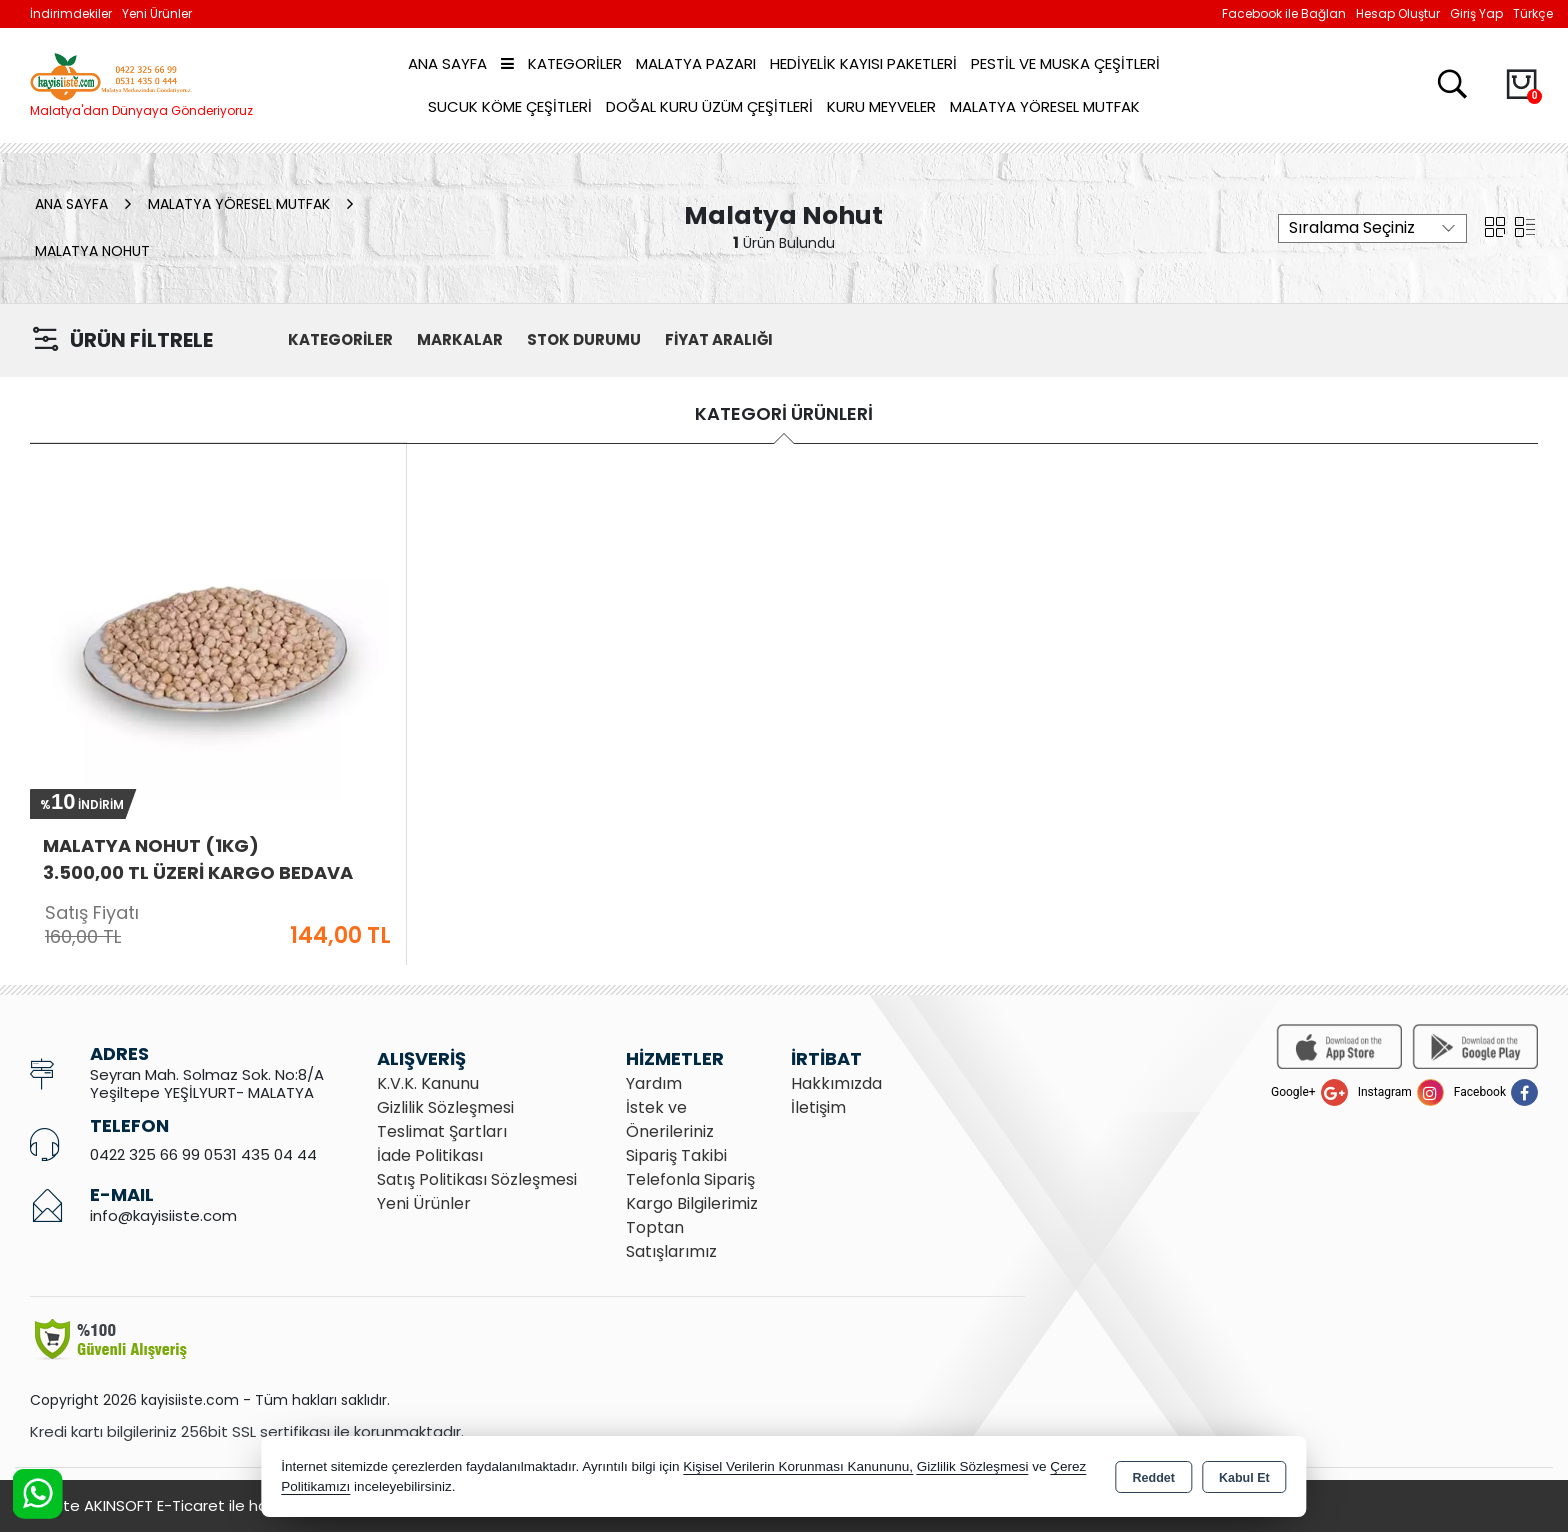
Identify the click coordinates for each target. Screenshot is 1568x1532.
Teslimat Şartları (442, 1131)
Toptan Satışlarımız (671, 1239)
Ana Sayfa (447, 63)
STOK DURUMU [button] (584, 339)
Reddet (1154, 1478)
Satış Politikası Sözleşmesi (477, 1179)
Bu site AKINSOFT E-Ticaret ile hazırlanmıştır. (190, 1505)
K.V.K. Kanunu (428, 1083)
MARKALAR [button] (460, 339)
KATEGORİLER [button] (340, 339)
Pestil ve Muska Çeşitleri (1065, 63)
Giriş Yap (1476, 13)
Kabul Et (1244, 1478)
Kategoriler (561, 63)
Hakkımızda (836, 1083)
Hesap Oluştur (1398, 13)
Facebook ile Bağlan (1284, 13)
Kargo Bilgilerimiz (692, 1203)
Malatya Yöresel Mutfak (1045, 106)
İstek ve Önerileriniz (670, 1119)
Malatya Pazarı (696, 63)
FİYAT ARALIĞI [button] (719, 339)
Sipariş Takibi (676, 1155)
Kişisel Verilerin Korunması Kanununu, (798, 1466)
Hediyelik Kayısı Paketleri (863, 63)
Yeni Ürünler (424, 1203)
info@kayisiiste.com (163, 1215)
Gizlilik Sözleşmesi (445, 1107)
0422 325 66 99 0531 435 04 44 (203, 1154)
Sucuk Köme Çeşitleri (510, 106)
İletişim (818, 1107)
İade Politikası (430, 1155)
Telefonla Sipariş (690, 1179)
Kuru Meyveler (881, 106)
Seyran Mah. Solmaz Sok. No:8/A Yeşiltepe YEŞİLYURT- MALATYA (207, 1083)
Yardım (654, 1083)
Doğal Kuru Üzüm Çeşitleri (709, 106)
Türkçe (1533, 13)
